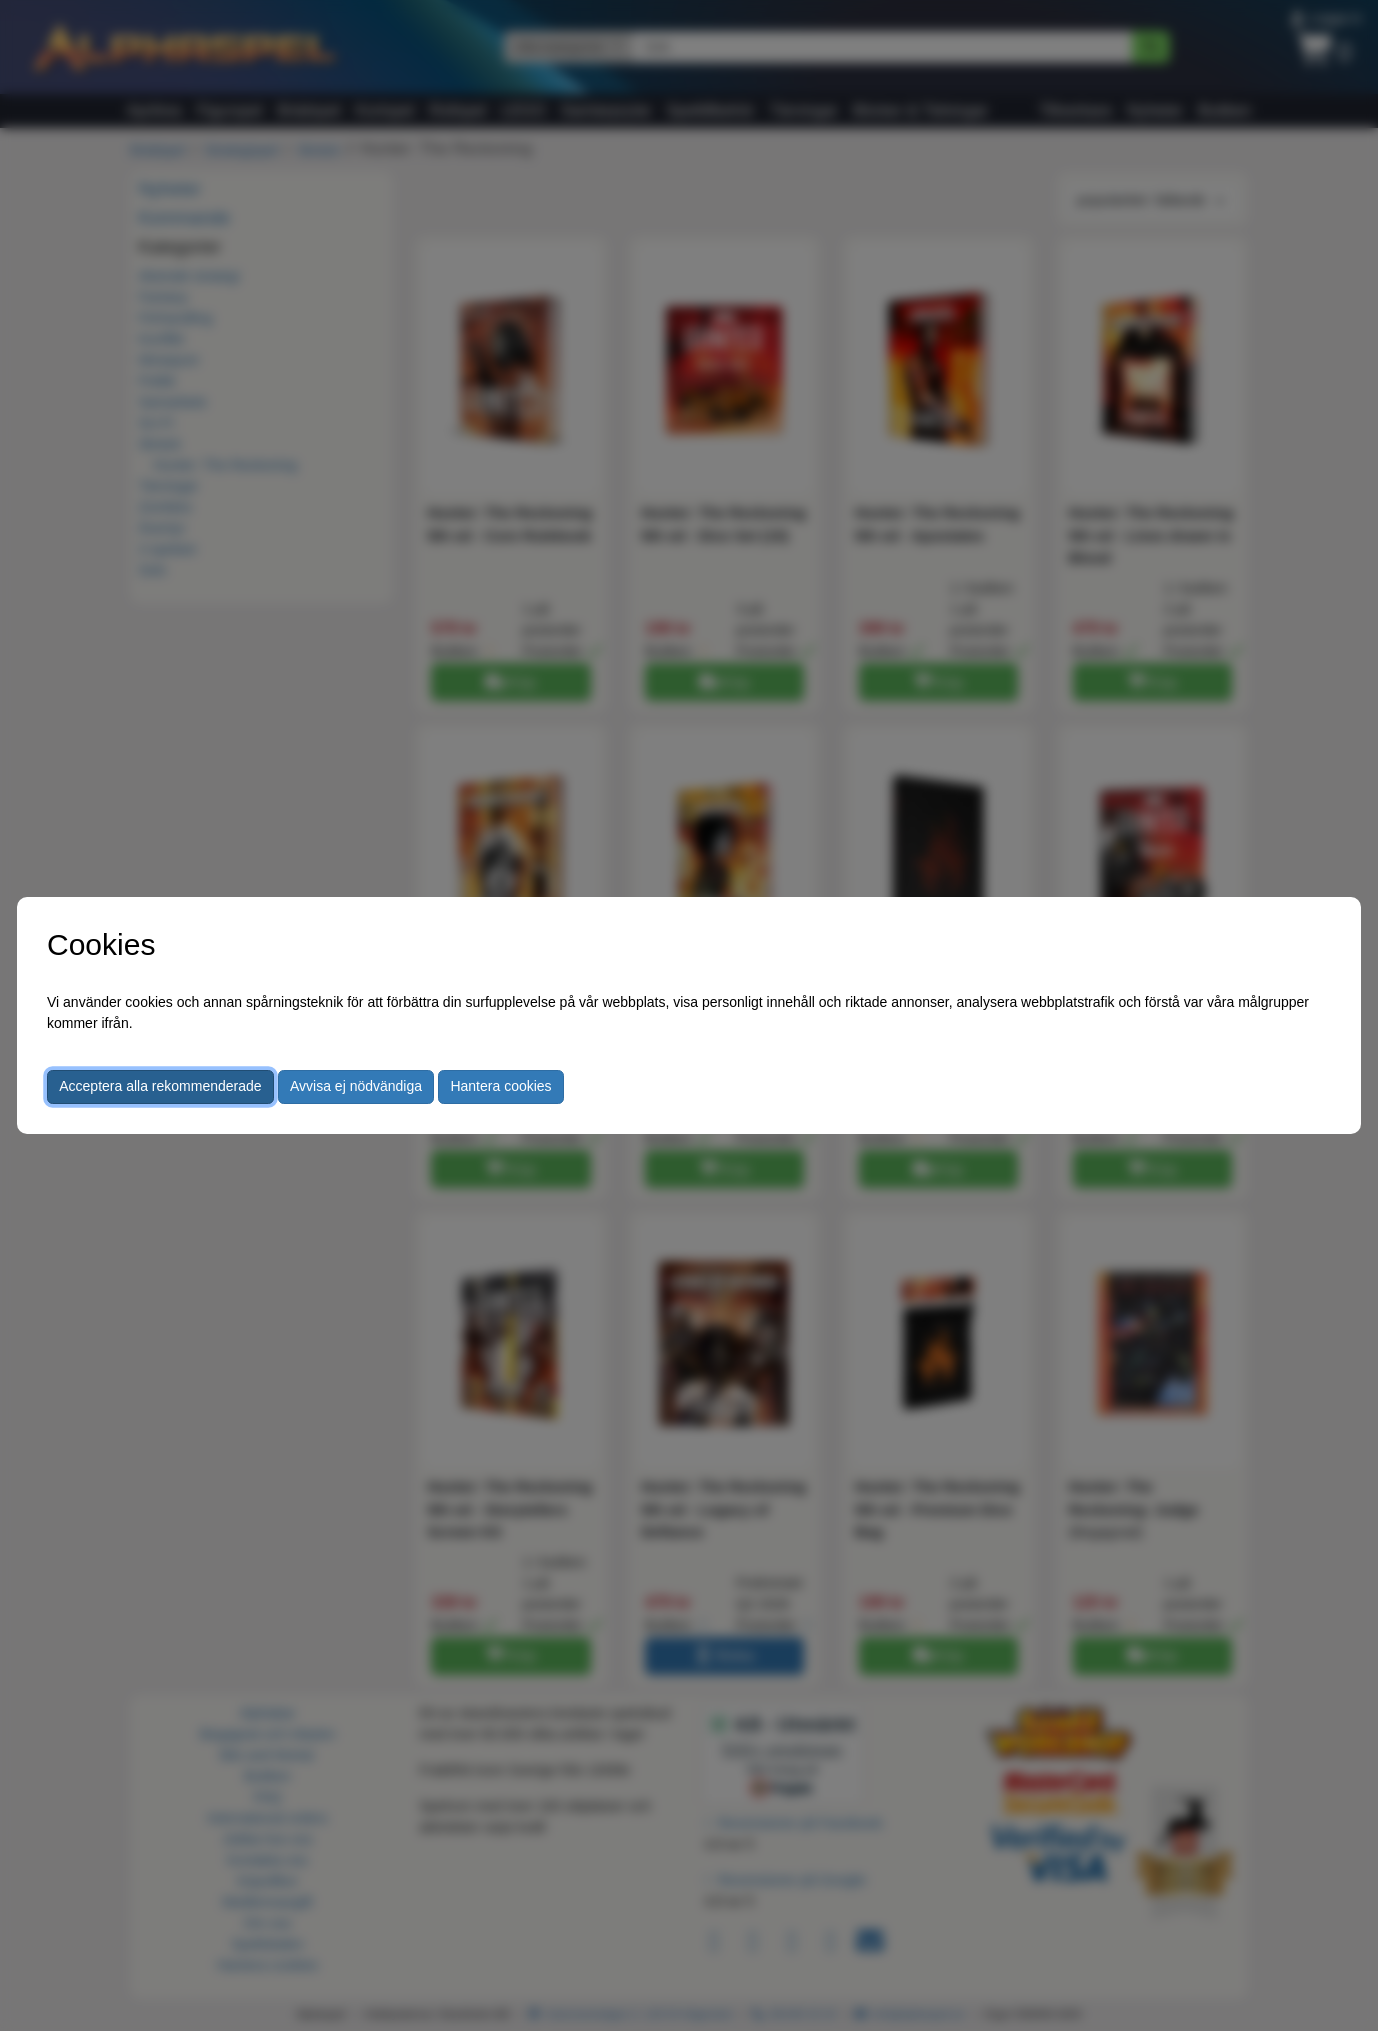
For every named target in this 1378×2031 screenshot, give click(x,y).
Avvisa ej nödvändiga (356, 1086)
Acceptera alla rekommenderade (160, 1086)
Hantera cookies (500, 1086)
